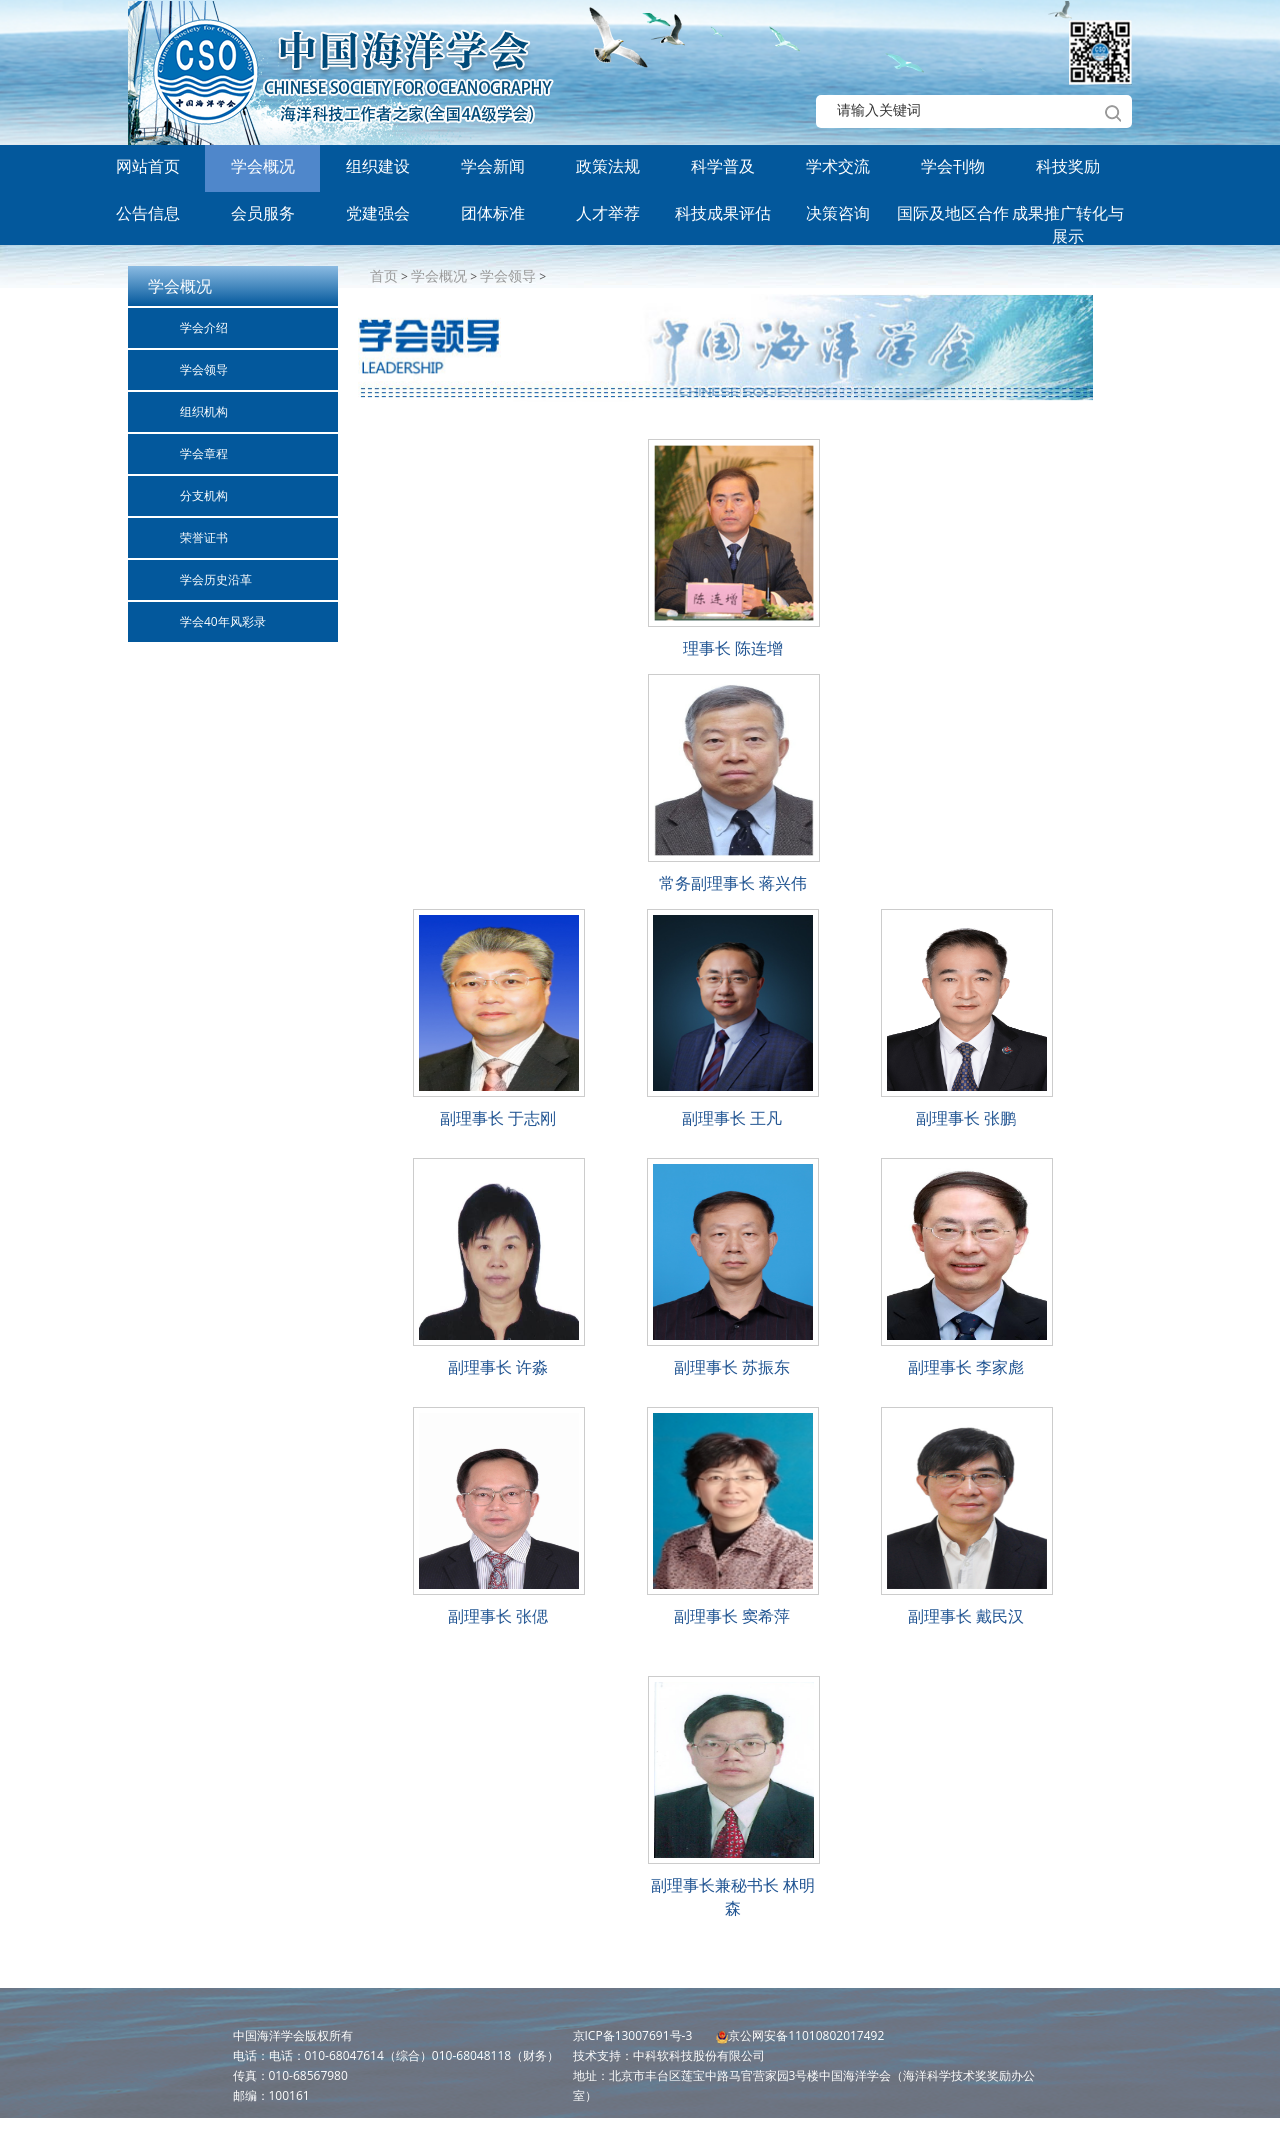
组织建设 (378, 166)
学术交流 (838, 166)
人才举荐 (608, 213)
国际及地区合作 (953, 213)
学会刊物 (953, 166)
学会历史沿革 (216, 579)
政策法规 (608, 166)
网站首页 (148, 166)
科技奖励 (1068, 166)
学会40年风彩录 (223, 621)
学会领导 (204, 369)
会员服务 (263, 213)
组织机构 (204, 411)
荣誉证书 (204, 537)
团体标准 (493, 213)
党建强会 (378, 213)
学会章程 (204, 453)
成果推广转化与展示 (1068, 220)
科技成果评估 (723, 213)
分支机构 (204, 495)
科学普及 (723, 166)
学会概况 (263, 166)
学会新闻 (493, 166)
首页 (384, 275)
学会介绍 (204, 327)
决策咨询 (838, 213)
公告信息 (148, 213)
